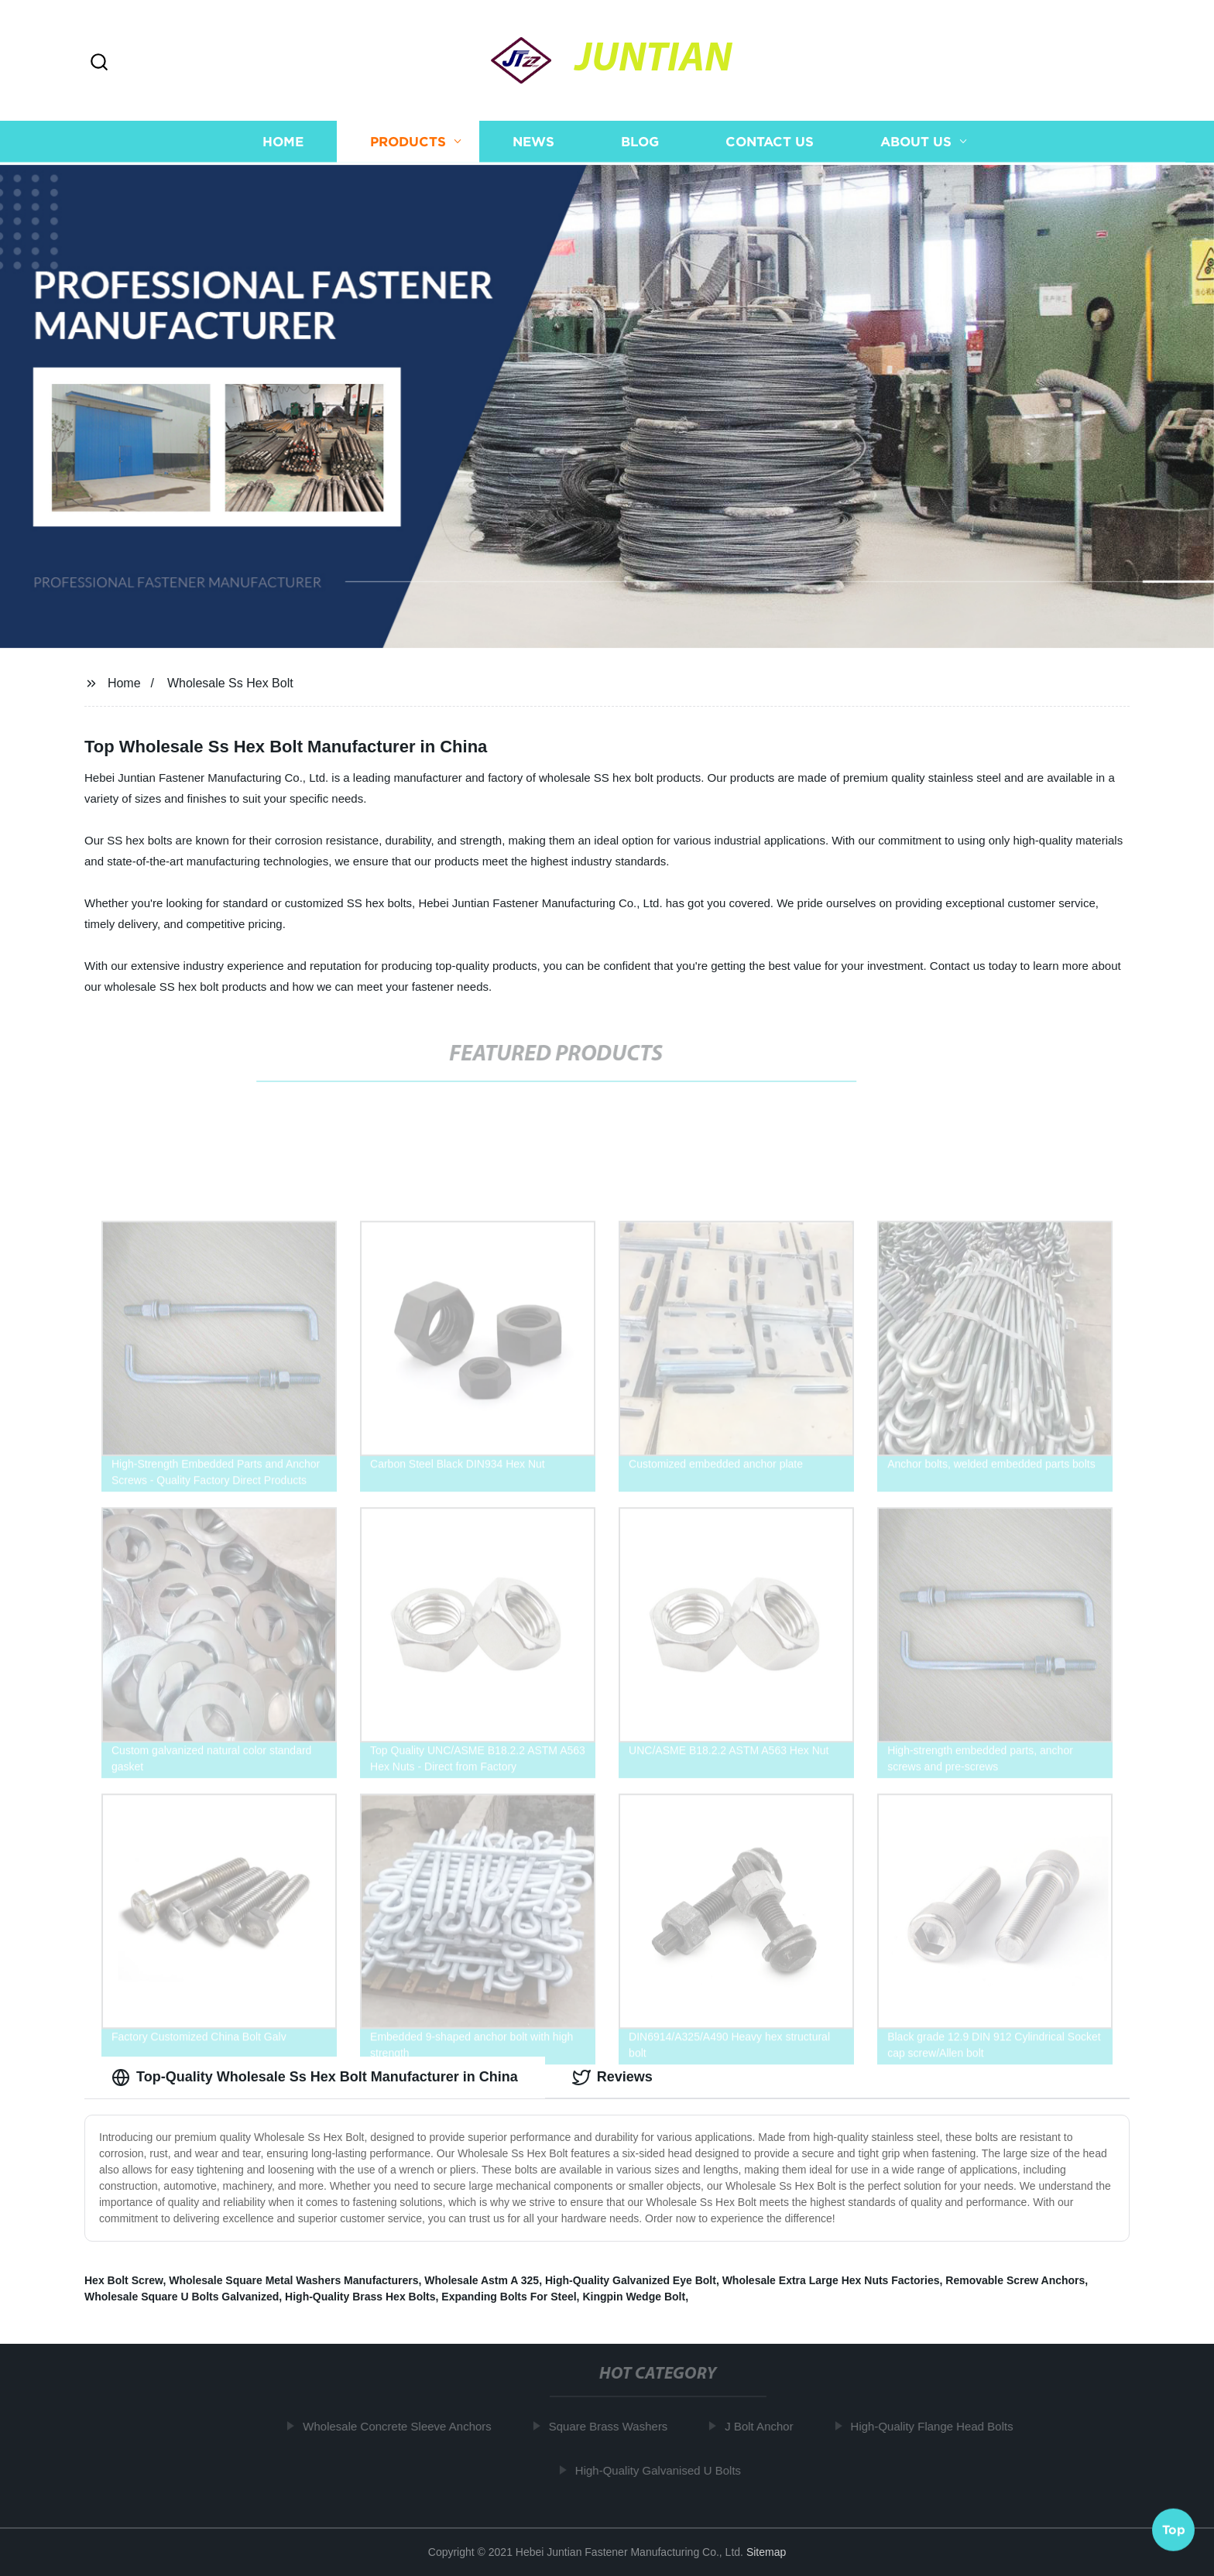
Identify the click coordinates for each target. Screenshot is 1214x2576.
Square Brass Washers (614, 2426)
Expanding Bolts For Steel (508, 2296)
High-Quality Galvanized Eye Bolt (630, 2280)
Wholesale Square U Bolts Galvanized (181, 2296)
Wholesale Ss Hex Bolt (230, 683)
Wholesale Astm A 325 (481, 2280)
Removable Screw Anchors (1015, 2280)
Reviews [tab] (612, 2077)
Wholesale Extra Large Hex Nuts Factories (831, 2280)
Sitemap (766, 2552)
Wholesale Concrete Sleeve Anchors (402, 2426)
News (533, 144)
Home (283, 144)
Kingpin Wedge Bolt (633, 2296)
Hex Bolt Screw (123, 2280)
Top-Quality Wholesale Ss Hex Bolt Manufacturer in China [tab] (314, 2077)
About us (916, 144)
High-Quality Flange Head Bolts (937, 2426)
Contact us (769, 144)
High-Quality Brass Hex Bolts (360, 2296)
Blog (640, 144)
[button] (99, 63)
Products (408, 144)
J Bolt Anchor (764, 2426)
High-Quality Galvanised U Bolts (663, 2470)
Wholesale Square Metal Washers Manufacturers (293, 2280)
